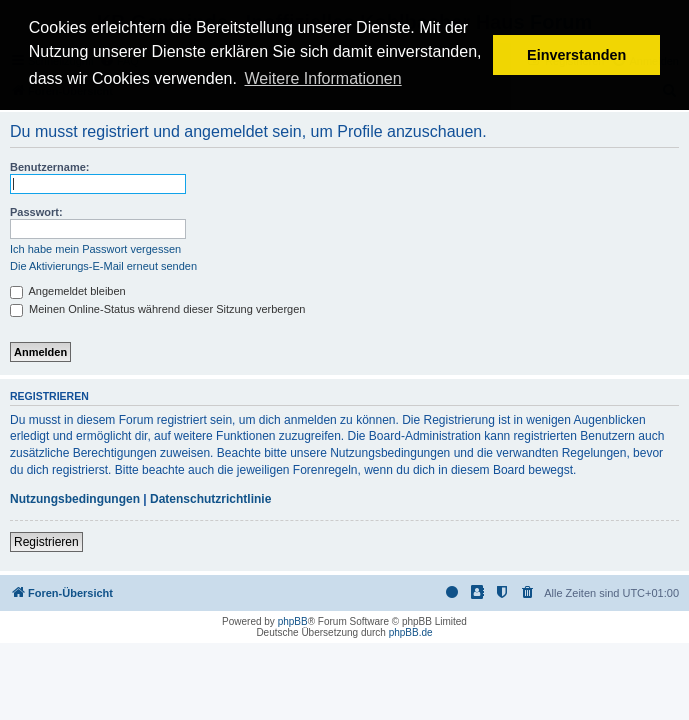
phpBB (293, 621)
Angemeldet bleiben (68, 291)
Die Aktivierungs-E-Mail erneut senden (103, 266)
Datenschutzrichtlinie (210, 499)
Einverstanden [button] (576, 55)
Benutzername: (49, 167)
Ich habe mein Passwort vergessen (95, 249)
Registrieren (46, 542)
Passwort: (36, 212)
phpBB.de (411, 632)
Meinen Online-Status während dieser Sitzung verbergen (157, 309)
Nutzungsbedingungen (75, 499)
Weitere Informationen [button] (323, 78)
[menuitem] (528, 593)
